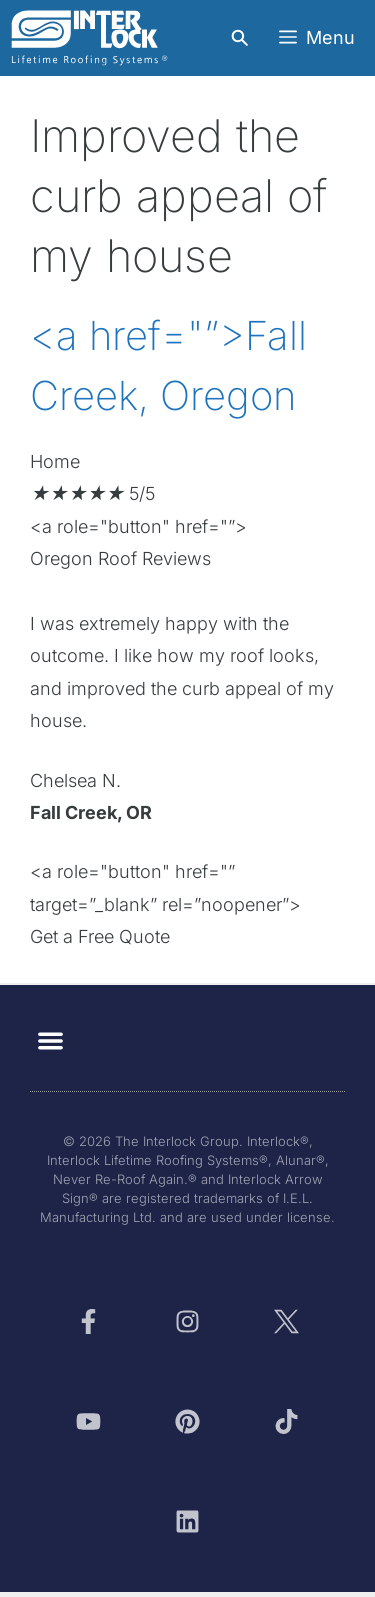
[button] (50, 1040)
